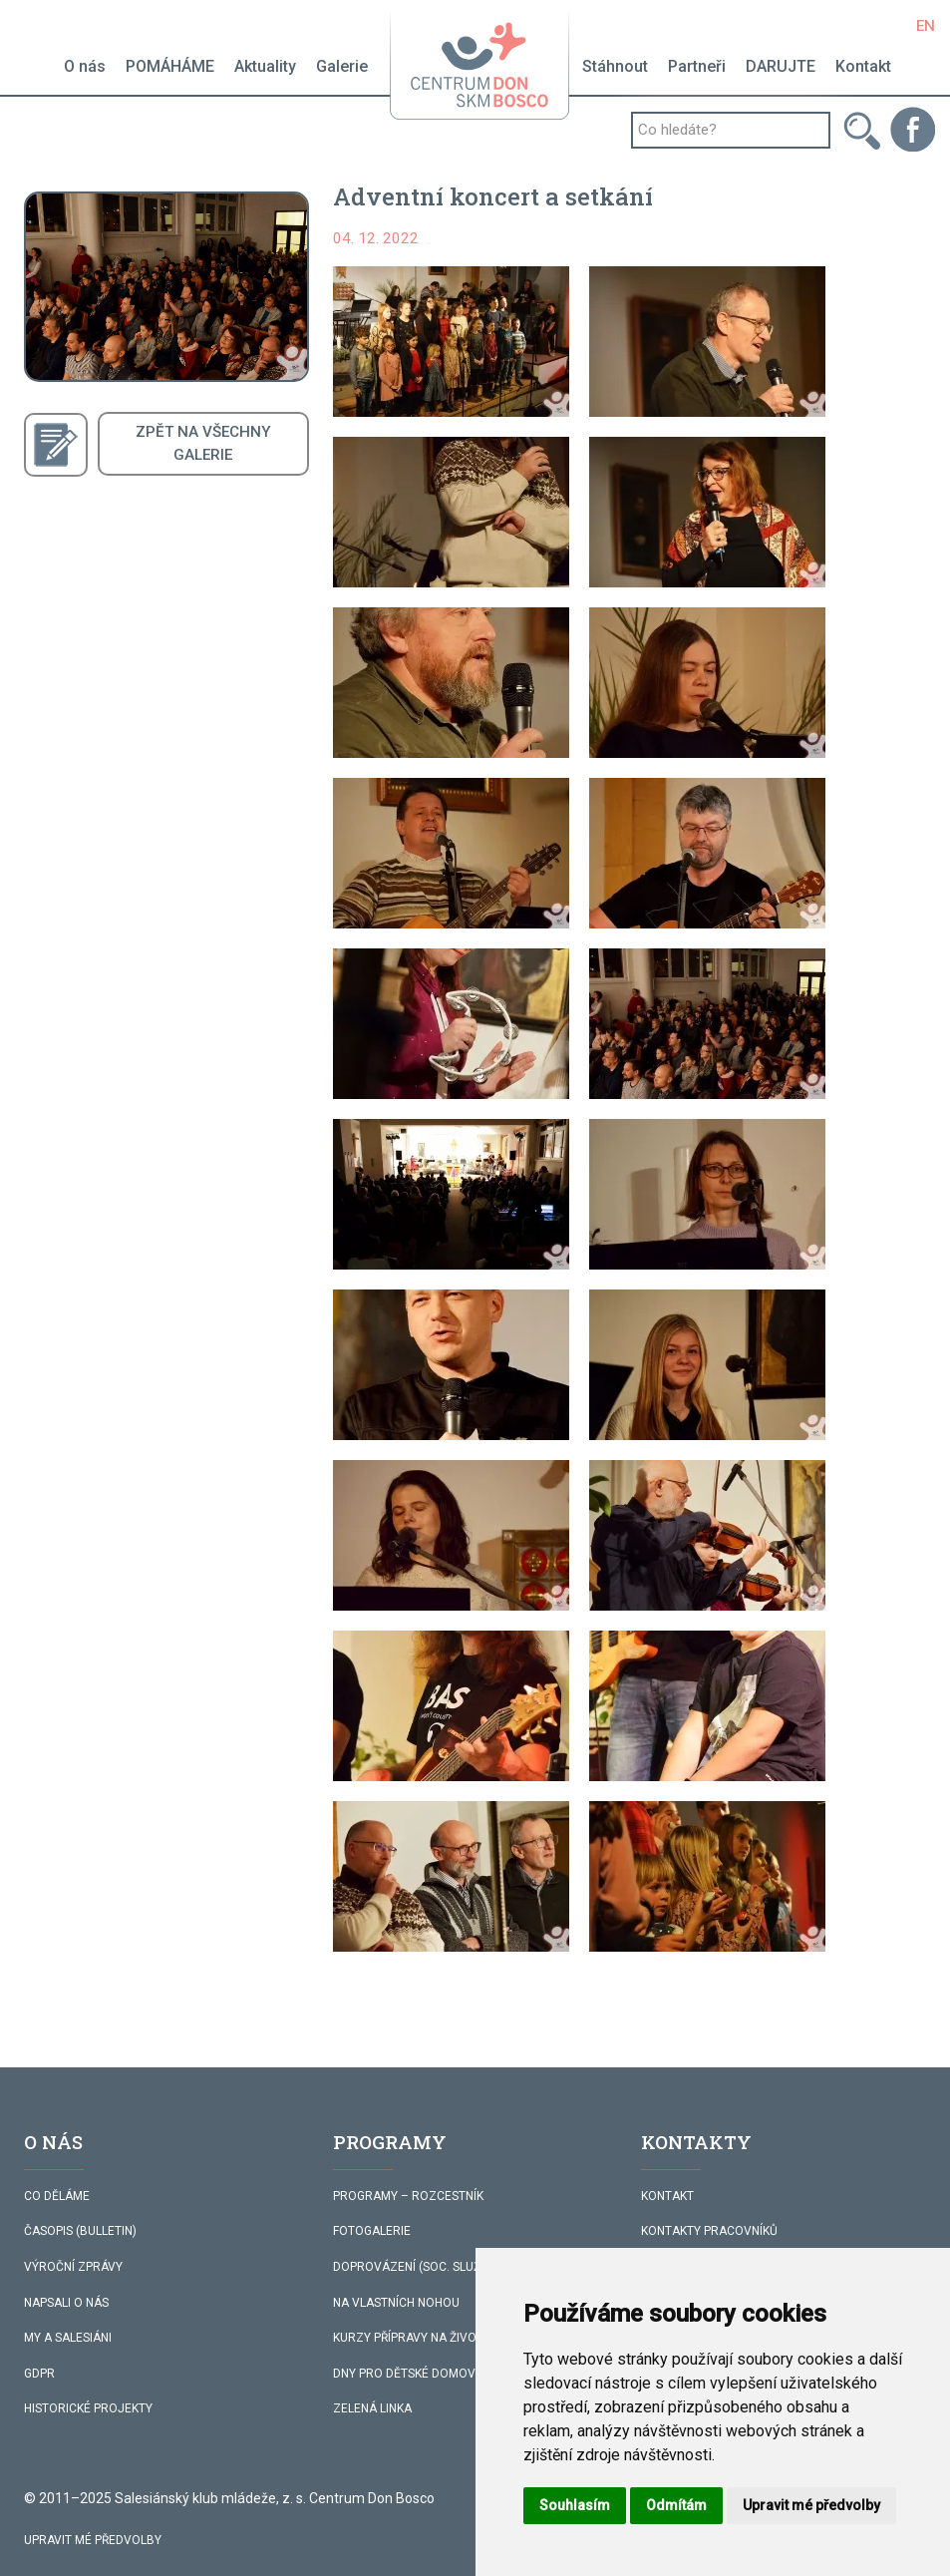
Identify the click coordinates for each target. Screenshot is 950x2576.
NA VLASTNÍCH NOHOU (396, 2303)
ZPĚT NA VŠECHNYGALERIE (203, 443)
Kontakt (863, 66)
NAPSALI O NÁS (66, 2303)
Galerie (342, 66)
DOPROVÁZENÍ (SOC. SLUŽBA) (416, 2267)
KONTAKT (667, 2196)
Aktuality (265, 66)
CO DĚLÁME (57, 2196)
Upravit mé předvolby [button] (811, 2505)
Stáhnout (615, 66)
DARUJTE (780, 66)
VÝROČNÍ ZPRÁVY (73, 2267)
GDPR (39, 2374)
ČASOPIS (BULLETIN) (80, 2231)
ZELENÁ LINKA (372, 2408)
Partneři (697, 66)
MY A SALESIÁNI (68, 2338)
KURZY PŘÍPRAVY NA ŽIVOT (408, 2338)
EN (925, 26)
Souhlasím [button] (574, 2505)
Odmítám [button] (676, 2505)
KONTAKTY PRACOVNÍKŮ (709, 2231)
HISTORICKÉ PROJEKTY (88, 2408)
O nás (85, 66)
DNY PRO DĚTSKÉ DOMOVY (407, 2374)
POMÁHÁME (170, 66)
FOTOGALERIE (372, 2231)
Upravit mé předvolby (92, 2540)
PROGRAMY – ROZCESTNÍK (408, 2196)
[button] (451, 341)
